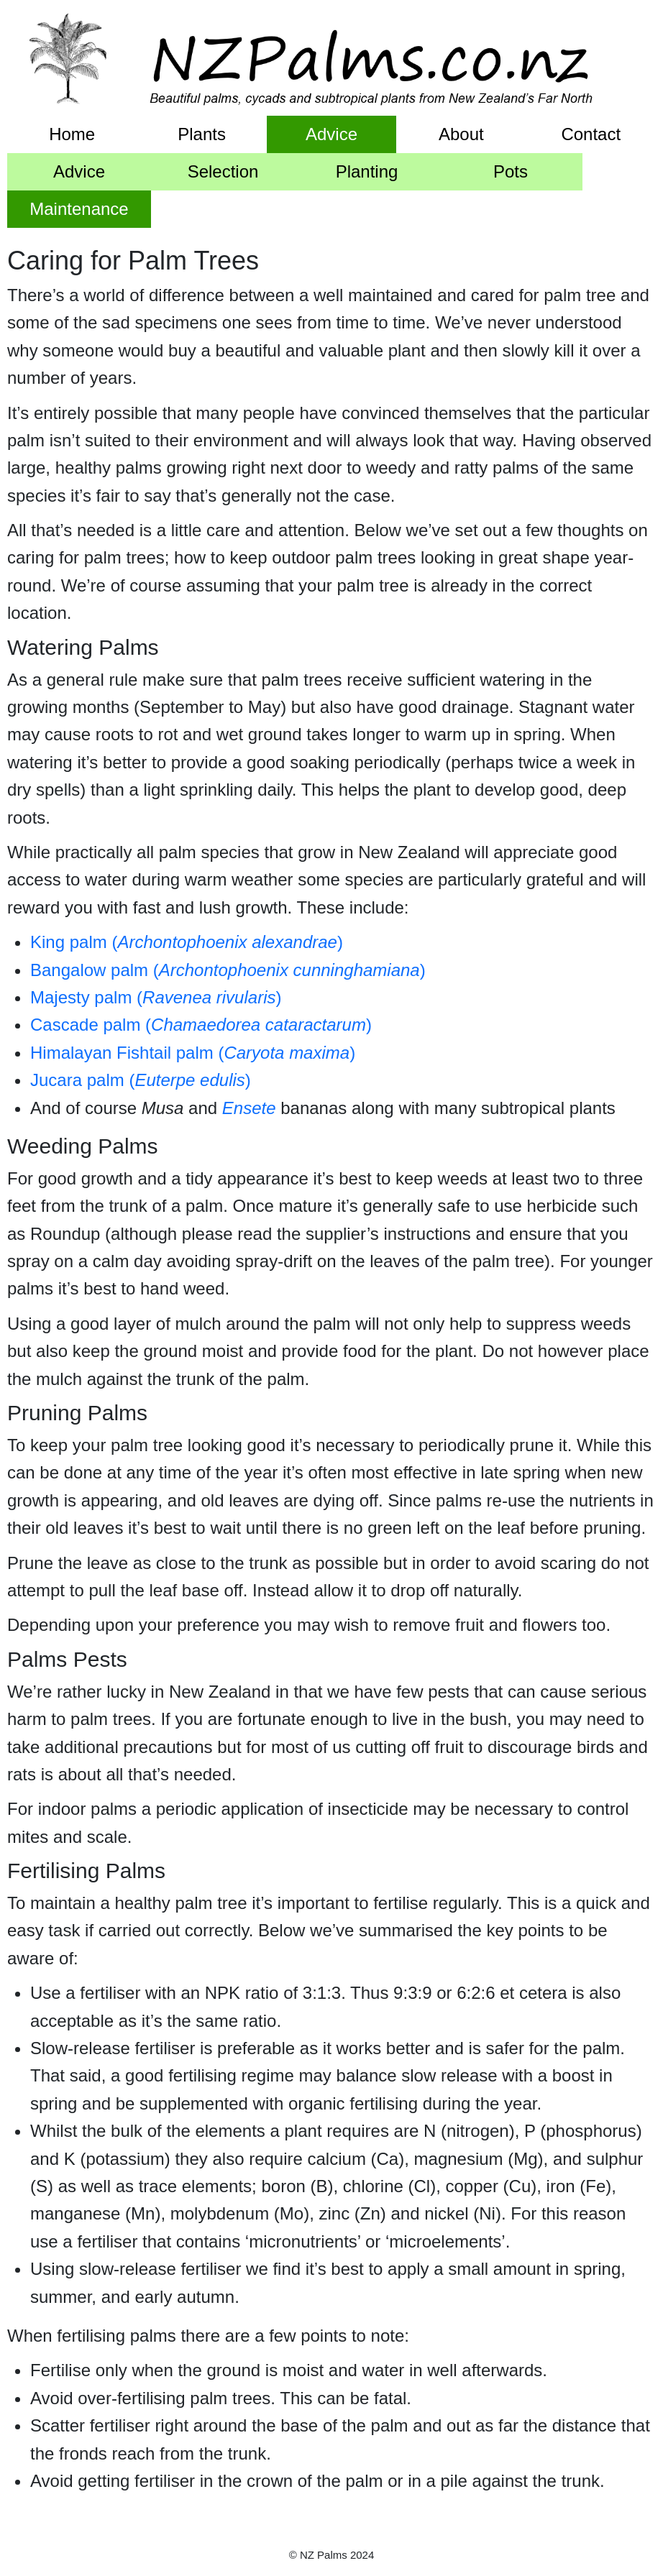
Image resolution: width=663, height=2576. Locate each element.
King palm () (186, 942)
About (461, 134)
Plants (202, 134)
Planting (367, 171)
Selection (223, 171)
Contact (591, 134)
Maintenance (78, 208)
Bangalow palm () (228, 970)
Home (72, 134)
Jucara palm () (140, 1080)
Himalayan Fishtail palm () (192, 1052)
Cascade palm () (201, 1024)
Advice (331, 134)
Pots (510, 171)
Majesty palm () (155, 997)
